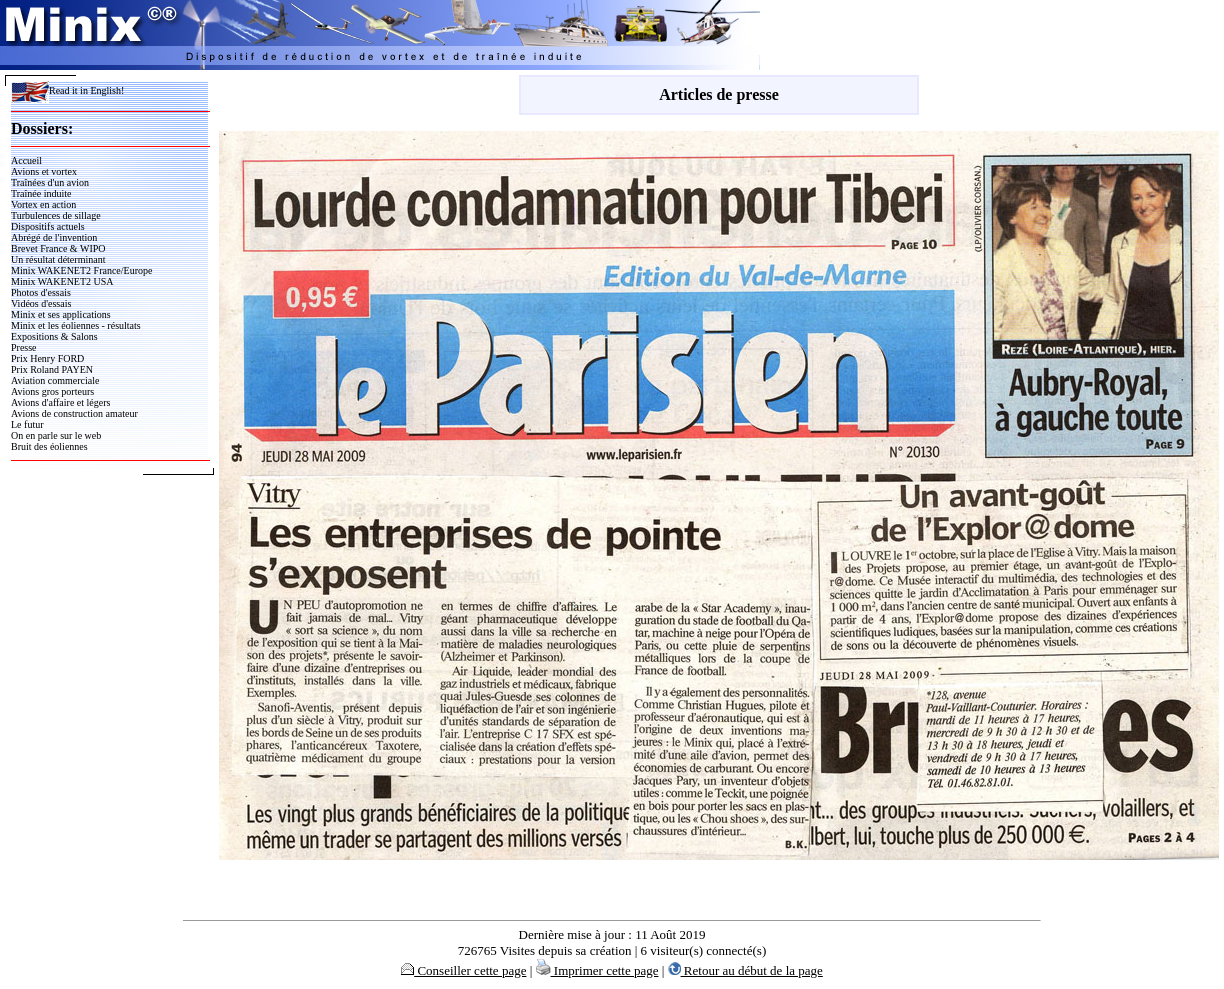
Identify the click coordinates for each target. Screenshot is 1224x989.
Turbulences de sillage (56, 215)
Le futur (27, 424)
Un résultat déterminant (58, 259)
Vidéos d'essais (41, 303)
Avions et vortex (44, 171)
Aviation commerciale (55, 380)
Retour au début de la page (745, 970)
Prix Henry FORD (47, 358)
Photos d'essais (41, 292)
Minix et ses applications (61, 314)
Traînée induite (41, 193)
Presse (24, 347)
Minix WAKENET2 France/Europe (81, 270)
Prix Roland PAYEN (52, 369)
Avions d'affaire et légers (60, 402)
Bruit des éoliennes (49, 446)
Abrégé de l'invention (54, 237)
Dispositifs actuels (48, 226)
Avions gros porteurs (52, 391)
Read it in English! (67, 90)
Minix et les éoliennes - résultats (76, 325)
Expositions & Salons (54, 336)
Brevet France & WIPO (58, 248)
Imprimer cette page (597, 970)
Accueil (26, 160)
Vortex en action (43, 204)
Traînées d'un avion (50, 182)
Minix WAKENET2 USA (62, 281)
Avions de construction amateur (74, 413)
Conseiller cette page (463, 970)
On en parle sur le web (56, 435)
